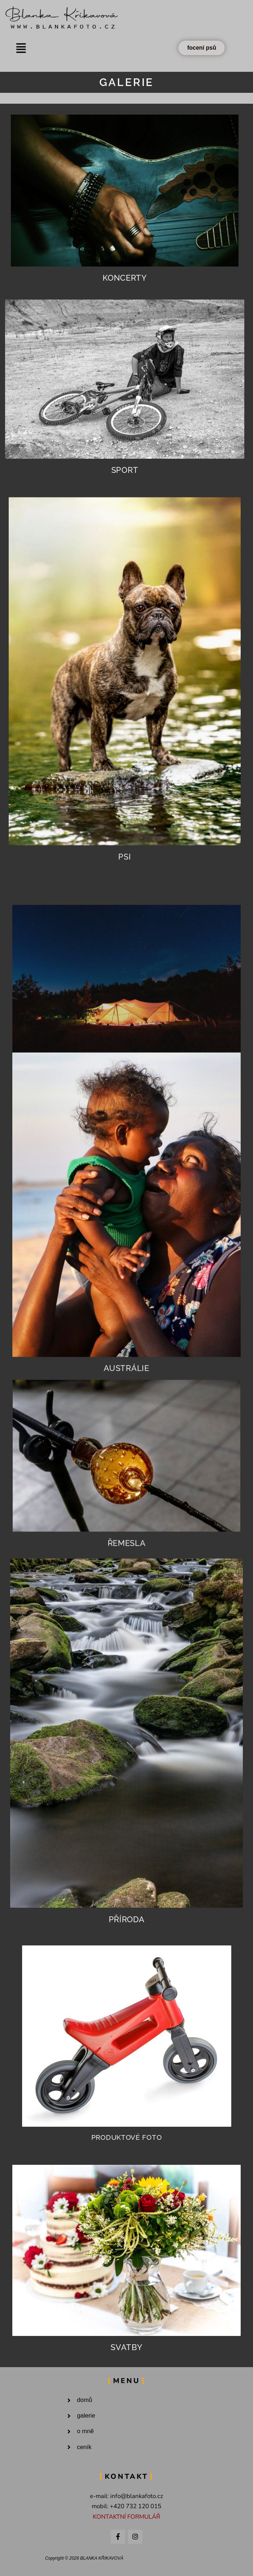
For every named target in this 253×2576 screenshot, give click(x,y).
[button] (21, 48)
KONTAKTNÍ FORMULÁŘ (126, 2517)
